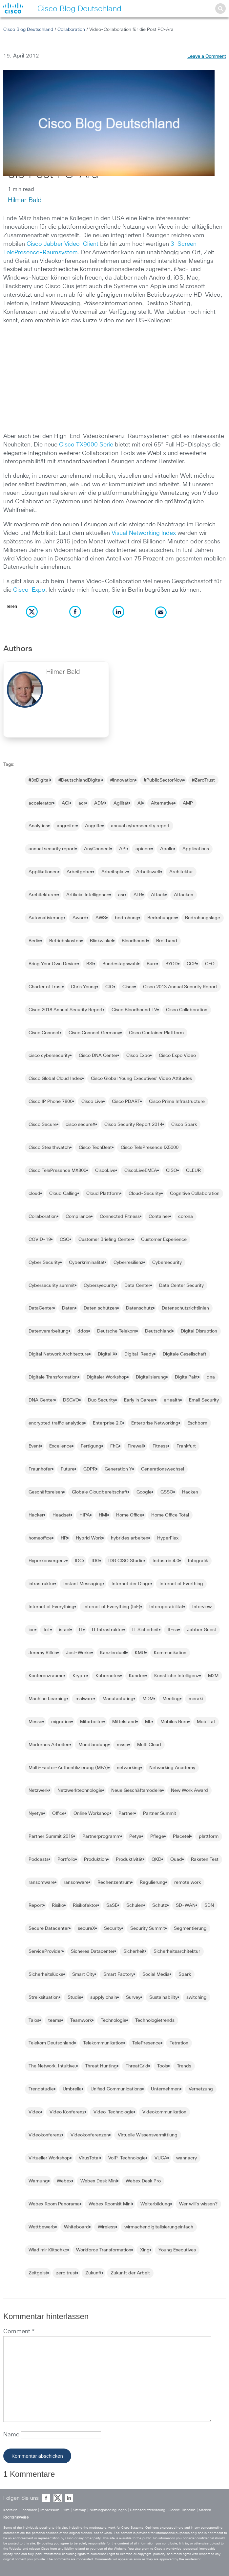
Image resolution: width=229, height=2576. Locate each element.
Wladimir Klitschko (48, 2250)
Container (159, 1216)
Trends (184, 2066)
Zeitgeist (38, 2273)
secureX (86, 1928)
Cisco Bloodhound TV (134, 1010)
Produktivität (129, 1859)
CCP (191, 964)
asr (121, 895)
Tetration (179, 2043)
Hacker (36, 1515)
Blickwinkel (101, 941)
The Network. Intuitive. (52, 2066)
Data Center (137, 1285)
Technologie (113, 2020)
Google (144, 1492)
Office (58, 1813)
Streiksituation (44, 1997)
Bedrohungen (161, 918)
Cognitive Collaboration (194, 1193)
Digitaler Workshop (107, 1377)
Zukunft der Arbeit (130, 2273)
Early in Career (139, 1400)
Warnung (38, 2181)
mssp (122, 1745)
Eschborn (197, 1423)
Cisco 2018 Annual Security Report (66, 1010)
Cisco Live (92, 1101)
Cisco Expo (138, 1055)
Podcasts (39, 1859)
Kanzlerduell (113, 1653)
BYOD (171, 964)
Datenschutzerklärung (147, 2510)
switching (196, 1997)
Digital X (106, 1354)
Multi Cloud (149, 1745)
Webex (64, 2181)
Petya (135, 1836)
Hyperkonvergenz (47, 1561)
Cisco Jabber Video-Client (62, 244)
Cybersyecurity (99, 1285)
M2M (213, 1676)
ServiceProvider (45, 1951)
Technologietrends (155, 2020)
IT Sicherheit (145, 1630)
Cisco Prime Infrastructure (177, 1101)
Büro (151, 964)
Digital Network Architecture (59, 1354)
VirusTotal (89, 2158)
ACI (66, 803)
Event (34, 1446)
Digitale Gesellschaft (184, 1354)
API (123, 849)
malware (84, 1699)
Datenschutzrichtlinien (185, 1308)
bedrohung (126, 918)
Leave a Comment (206, 56)
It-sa (173, 1630)
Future (67, 1469)
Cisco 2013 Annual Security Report (180, 987)
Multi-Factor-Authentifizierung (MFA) (68, 1768)
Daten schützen (100, 1308)
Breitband (166, 941)
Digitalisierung (151, 1377)
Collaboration (71, 29)
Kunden (137, 1676)
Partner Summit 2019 (51, 1836)
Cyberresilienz (128, 1262)
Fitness (160, 1446)
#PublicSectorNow (163, 780)
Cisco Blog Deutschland (28, 29)
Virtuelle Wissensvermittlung (147, 2135)
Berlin (34, 941)
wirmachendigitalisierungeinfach (158, 2227)
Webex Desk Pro (143, 2181)
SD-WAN (186, 1905)
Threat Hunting (101, 2066)
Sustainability (163, 1997)
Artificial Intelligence (87, 895)
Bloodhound (134, 941)
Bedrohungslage (202, 918)
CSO (65, 1239)
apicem (143, 849)
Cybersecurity (167, 1262)
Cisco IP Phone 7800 (51, 1101)
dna (211, 1377)
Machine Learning (48, 1699)
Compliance (78, 1216)
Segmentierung (190, 1928)
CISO (171, 1170)
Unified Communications (116, 2089)
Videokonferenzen (90, 2135)
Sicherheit (134, 1951)
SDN (209, 1905)
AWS (100, 918)
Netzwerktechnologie (79, 1790)
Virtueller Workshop (49, 2158)
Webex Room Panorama (54, 2204)
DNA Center (41, 1400)
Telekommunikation (103, 2043)
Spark (184, 1974)
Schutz (159, 1905)
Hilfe (66, 2510)
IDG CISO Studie (126, 1561)
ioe (32, 1630)
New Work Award (189, 1790)
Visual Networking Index (144, 533)
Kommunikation (170, 1653)
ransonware (76, 1882)
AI (139, 803)
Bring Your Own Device (53, 964)
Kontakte (10, 2510)
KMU (140, 1653)
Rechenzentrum (114, 1882)
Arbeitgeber (80, 872)
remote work (187, 1882)
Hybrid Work (89, 1538)
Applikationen (43, 872)
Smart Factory (118, 1974)
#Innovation (122, 780)
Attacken (183, 895)
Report (36, 1905)
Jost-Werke (78, 1653)
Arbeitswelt (148, 872)
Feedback (29, 2510)
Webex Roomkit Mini (110, 2204)
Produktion (95, 1859)
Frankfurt (186, 1446)
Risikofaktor (85, 1905)
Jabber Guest (201, 1630)
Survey (133, 1997)
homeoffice (40, 1538)
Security (112, 1928)
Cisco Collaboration (186, 1010)
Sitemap (79, 2510)
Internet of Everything (51, 1607)
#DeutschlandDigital (79, 780)
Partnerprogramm (101, 1836)
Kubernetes (107, 1676)
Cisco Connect (44, 1033)
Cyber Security (44, 1262)
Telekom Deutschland (51, 2043)
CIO (109, 987)
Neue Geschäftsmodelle (136, 1790)
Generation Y (118, 1469)
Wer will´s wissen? (198, 2204)
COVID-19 (40, 1239)
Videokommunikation (164, 2112)
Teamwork (81, 2020)
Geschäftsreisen (46, 1492)
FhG (114, 1446)
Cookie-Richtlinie (182, 2510)
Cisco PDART (126, 1101)
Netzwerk (39, 1790)
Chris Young (83, 987)
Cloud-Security (145, 1193)
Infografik (198, 1561)
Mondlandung (93, 1745)
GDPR (89, 1469)
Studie (74, 1997)
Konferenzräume (46, 1676)
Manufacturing (118, 1699)
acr (81, 803)
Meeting (171, 1699)
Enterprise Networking (154, 1423)
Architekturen (43, 895)
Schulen (134, 1905)
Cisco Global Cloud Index (55, 1078)
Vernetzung (201, 2089)
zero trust (66, 2273)
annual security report (52, 849)
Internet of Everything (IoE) (111, 1607)
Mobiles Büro (174, 1722)
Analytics (38, 826)
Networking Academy (172, 1768)
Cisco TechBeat (95, 1147)
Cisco (128, 987)
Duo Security (101, 1400)
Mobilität (206, 1722)
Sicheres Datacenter (92, 1951)
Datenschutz (139, 1308)
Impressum (49, 2510)
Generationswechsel (162, 1469)
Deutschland (158, 1331)
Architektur (181, 872)
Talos (34, 2020)
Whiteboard (76, 2227)
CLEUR (193, 1170)
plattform (209, 1836)
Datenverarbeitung (49, 1331)
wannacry (186, 2158)
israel (64, 1630)
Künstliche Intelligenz (176, 1676)
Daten (68, 1308)
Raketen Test (205, 1859)
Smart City (83, 1974)
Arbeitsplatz (114, 872)
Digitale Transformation (53, 1377)
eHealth (172, 1400)
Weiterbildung (155, 2204)
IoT (47, 1630)
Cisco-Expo (29, 590)
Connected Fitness (120, 1216)
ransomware (42, 1882)
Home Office (129, 1515)
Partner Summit (159, 1813)
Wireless (106, 2227)
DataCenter (41, 1308)
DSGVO (71, 1400)
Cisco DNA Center (98, 1055)
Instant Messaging (83, 1584)
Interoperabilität (166, 1607)
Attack (158, 895)
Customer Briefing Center (105, 1239)
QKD (156, 1859)
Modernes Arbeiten (49, 1745)
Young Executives (177, 2250)
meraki (196, 1699)
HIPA (84, 1515)
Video (35, 2112)
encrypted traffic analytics (56, 1423)
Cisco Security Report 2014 (133, 1124)
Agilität (121, 803)
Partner (126, 1813)
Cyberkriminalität (87, 1262)
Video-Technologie (114, 2112)
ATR (138, 895)
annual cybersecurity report (140, 826)
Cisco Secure (43, 1124)
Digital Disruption (199, 1331)
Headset (61, 1515)
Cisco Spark (184, 1124)
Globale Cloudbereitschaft (100, 1492)
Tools (162, 2066)
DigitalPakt (186, 1377)
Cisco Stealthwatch (49, 1147)
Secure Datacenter (49, 1928)
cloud (34, 1193)
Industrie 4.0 (166, 1561)
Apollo (167, 849)
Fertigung (91, 1446)
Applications (195, 849)
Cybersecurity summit (52, 1285)
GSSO (166, 1492)
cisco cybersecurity (49, 1055)
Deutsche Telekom (116, 1331)
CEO (210, 964)
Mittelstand (124, 1722)
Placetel (181, 1836)
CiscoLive (105, 1170)
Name (12, 2435)
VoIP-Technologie (127, 2158)
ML (148, 1722)
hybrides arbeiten (129, 1538)
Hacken (190, 1492)
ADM (99, 803)
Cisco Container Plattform (156, 1033)
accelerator (41, 803)
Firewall (136, 1446)
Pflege (157, 1836)
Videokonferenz (45, 2135)
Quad (176, 1859)
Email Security (204, 1400)
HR (64, 1538)
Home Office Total (170, 1515)
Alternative (162, 803)
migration (61, 1722)
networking (128, 1768)
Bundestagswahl (120, 964)
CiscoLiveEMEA (140, 1170)
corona (185, 1216)
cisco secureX (80, 1124)
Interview (202, 1607)
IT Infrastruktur (107, 1630)
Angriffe (93, 826)
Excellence (60, 1446)
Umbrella (72, 2089)
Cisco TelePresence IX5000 (149, 1147)
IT (81, 1630)
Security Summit (147, 1928)
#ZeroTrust (203, 780)
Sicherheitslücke (46, 1974)
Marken (205, 2510)
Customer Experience (164, 1239)
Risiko (58, 1905)
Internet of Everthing (181, 1584)
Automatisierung (46, 918)
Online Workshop (91, 1813)
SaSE (111, 1905)
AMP (188, 803)
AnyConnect (97, 849)
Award (80, 918)
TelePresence (146, 2043)
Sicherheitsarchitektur (177, 1951)
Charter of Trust (45, 987)
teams (54, 2020)
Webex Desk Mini (98, 2181)
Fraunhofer (40, 1469)
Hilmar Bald (25, 200)
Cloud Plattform (103, 1193)
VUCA (161, 2158)
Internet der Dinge (131, 1584)
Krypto (80, 1676)
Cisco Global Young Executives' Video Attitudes (141, 1078)
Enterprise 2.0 (107, 1423)
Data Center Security (181, 1285)
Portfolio (66, 1859)
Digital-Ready (139, 1354)
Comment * (18, 2332)
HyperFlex (167, 1538)
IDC (79, 1561)
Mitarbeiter (91, 1722)
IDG (95, 1561)
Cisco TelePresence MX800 (57, 1170)
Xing (145, 2250)
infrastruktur (41, 1584)
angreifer (66, 826)
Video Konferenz (67, 2112)
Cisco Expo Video (177, 1055)
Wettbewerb (42, 2227)
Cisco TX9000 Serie (86, 445)
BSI (90, 964)
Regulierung (152, 1882)
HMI (103, 1515)
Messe (35, 1722)
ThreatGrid (137, 2066)
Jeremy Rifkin (43, 1653)
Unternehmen (165, 2089)
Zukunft (93, 2273)
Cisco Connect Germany (94, 1033)
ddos (82, 1331)
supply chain (103, 1997)
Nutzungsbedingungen (108, 2510)
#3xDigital (39, 780)
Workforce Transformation (103, 2250)
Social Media (156, 1974)
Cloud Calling (63, 1193)
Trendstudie (41, 2089)
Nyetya (36, 1813)
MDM (148, 1699)
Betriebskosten (65, 941)
